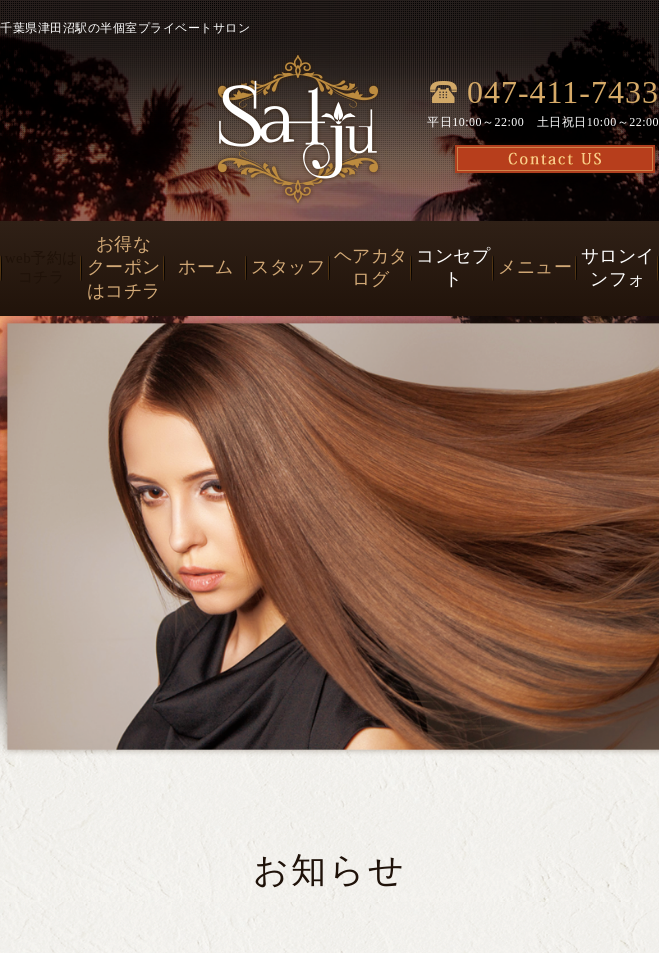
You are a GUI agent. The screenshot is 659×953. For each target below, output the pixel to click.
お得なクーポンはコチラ (124, 267)
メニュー (535, 267)
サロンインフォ (618, 267)
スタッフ (288, 267)
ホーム (206, 267)
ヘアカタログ (371, 267)
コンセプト (453, 267)
